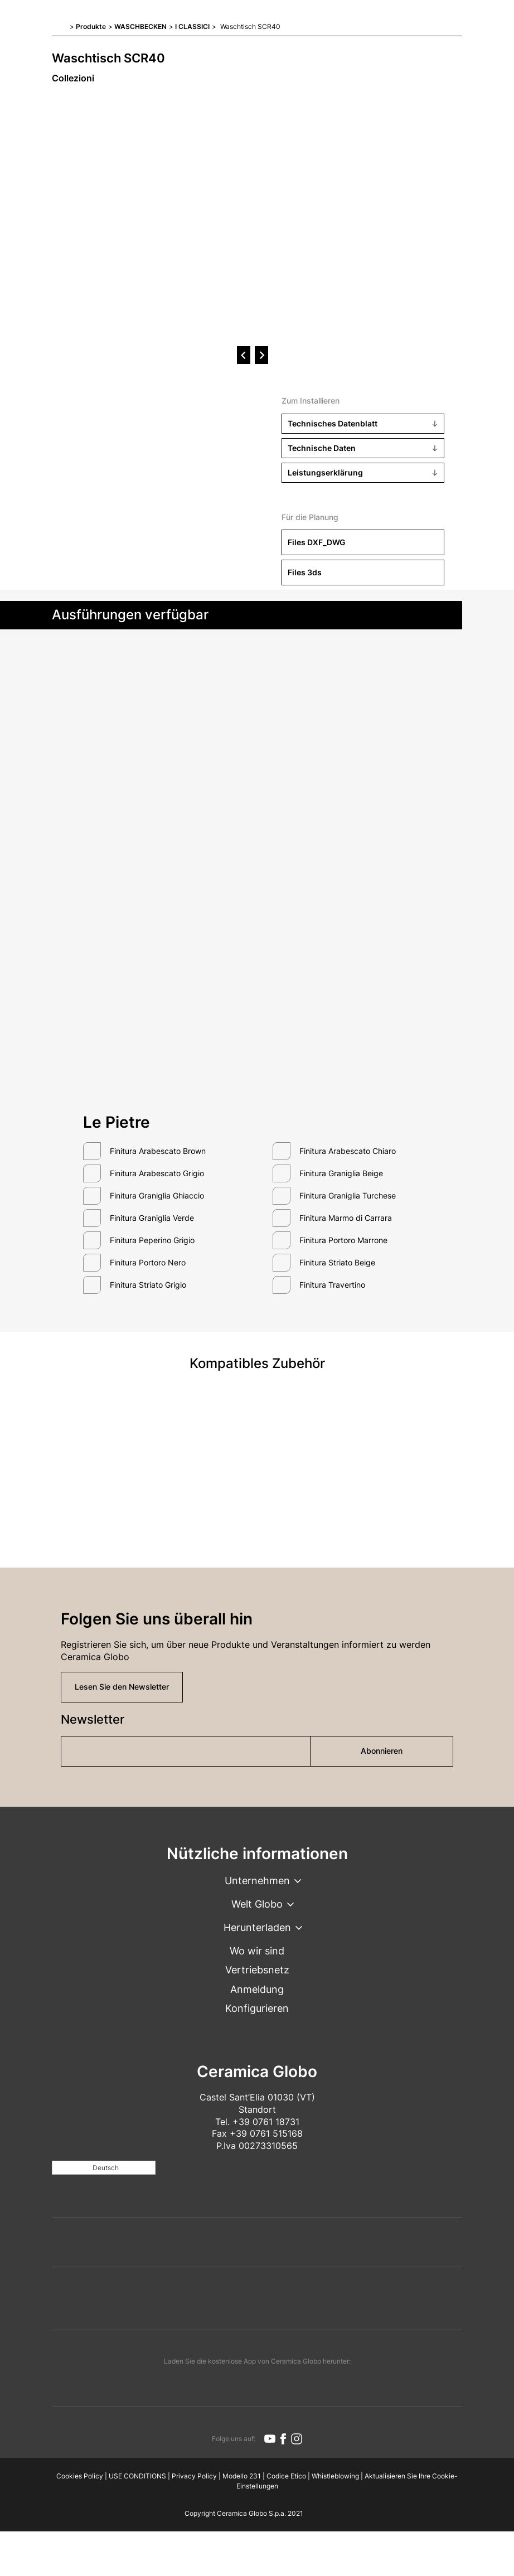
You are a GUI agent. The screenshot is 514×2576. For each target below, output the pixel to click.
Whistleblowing (335, 2476)
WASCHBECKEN (140, 26)
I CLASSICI (192, 26)
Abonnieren (382, 1750)
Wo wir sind (257, 1951)
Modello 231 (241, 2476)
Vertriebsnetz (257, 1970)
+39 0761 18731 (265, 2121)
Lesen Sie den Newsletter (122, 1686)
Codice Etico (286, 2476)
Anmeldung (257, 1989)
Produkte (91, 26)
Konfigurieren (257, 2008)
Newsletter (92, 1719)
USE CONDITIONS (137, 2476)
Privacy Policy (194, 2476)
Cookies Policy (79, 2476)
